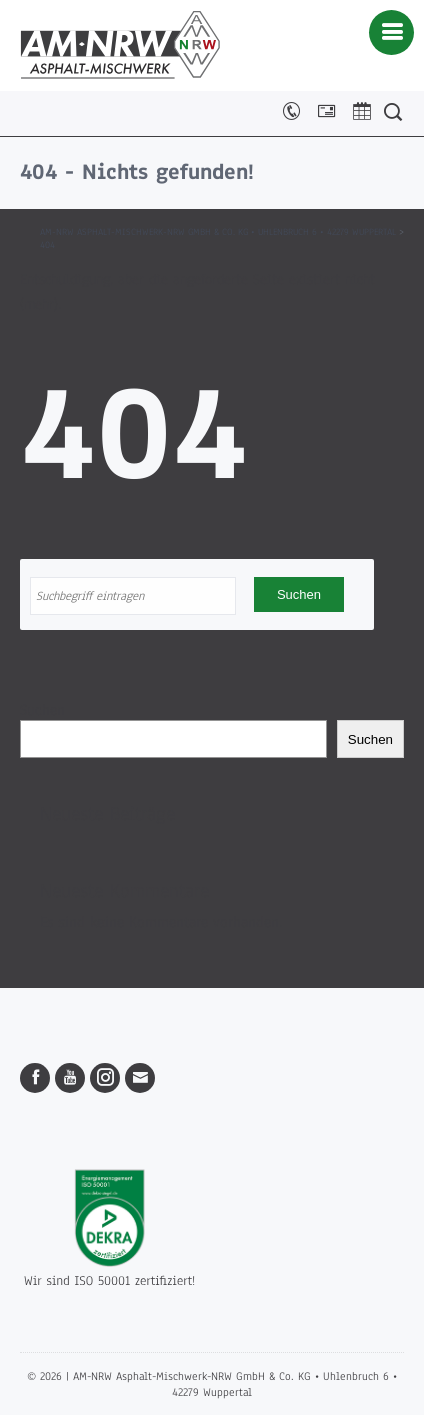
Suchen (42, 710)
